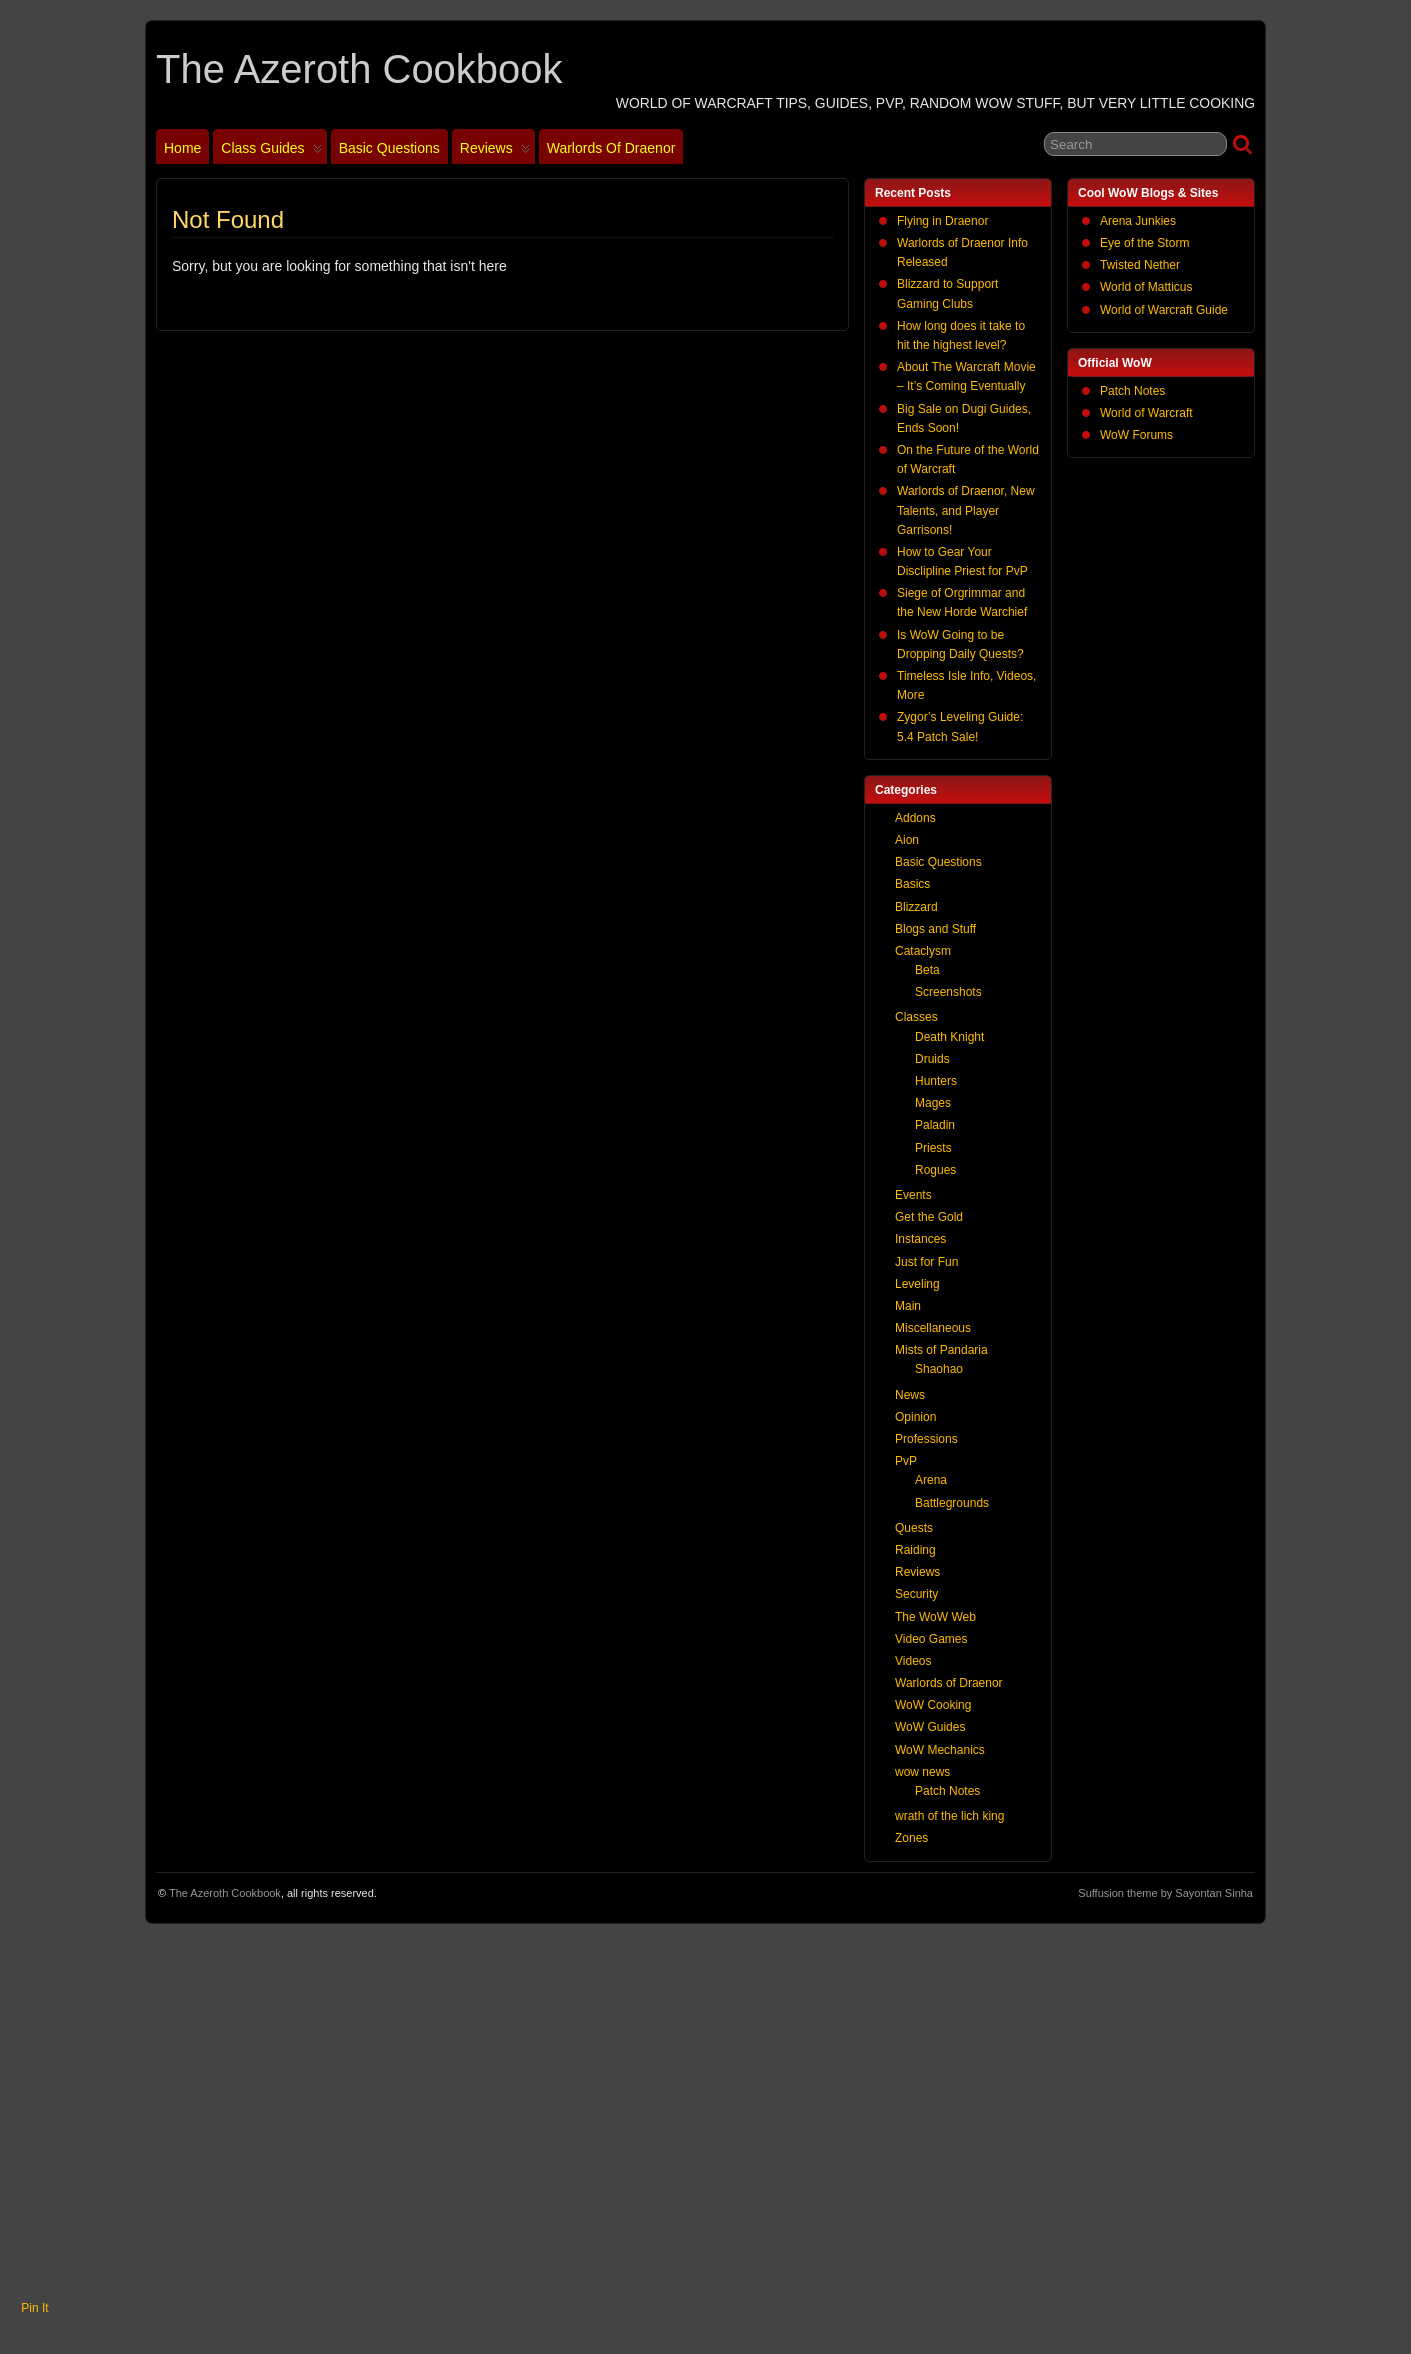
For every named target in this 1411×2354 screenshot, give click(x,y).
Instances (920, 1239)
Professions (926, 1439)
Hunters (936, 1081)
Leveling (917, 1284)
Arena (931, 1480)
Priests (933, 1148)
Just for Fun (926, 1262)
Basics (912, 884)
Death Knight (949, 1037)
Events (913, 1195)
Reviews (495, 152)
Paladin (935, 1125)
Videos (913, 1661)
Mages (933, 1103)
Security (916, 1594)
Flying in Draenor (942, 221)
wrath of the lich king (949, 1816)
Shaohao (939, 1369)
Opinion (915, 1417)
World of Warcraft (1146, 413)
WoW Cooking (933, 1705)
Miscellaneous (933, 1328)
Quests (914, 1528)
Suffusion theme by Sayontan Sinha (1165, 1893)
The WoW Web (935, 1617)
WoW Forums (1136, 435)
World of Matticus (1146, 287)
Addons (915, 818)
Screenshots (948, 992)
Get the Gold (929, 1217)
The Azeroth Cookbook (359, 69)
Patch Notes (1132, 391)
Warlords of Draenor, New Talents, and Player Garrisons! (966, 510)
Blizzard (916, 907)
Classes (916, 1017)
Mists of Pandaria (941, 1350)
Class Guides (271, 152)
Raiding (915, 1550)
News (910, 1395)
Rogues (935, 1170)
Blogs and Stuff (935, 929)
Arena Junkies (1138, 221)
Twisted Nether (1140, 265)
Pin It (34, 2308)
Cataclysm (923, 951)
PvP (906, 1461)
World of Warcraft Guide (1164, 310)
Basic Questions (389, 148)
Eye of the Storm (1144, 243)
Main (908, 1306)
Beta (927, 970)
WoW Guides (930, 1727)
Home (182, 148)
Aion (907, 840)
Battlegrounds (952, 1503)
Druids (932, 1059)
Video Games (931, 1639)
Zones (911, 1838)
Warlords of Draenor (611, 148)
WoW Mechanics (940, 1750)
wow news (922, 1772)
